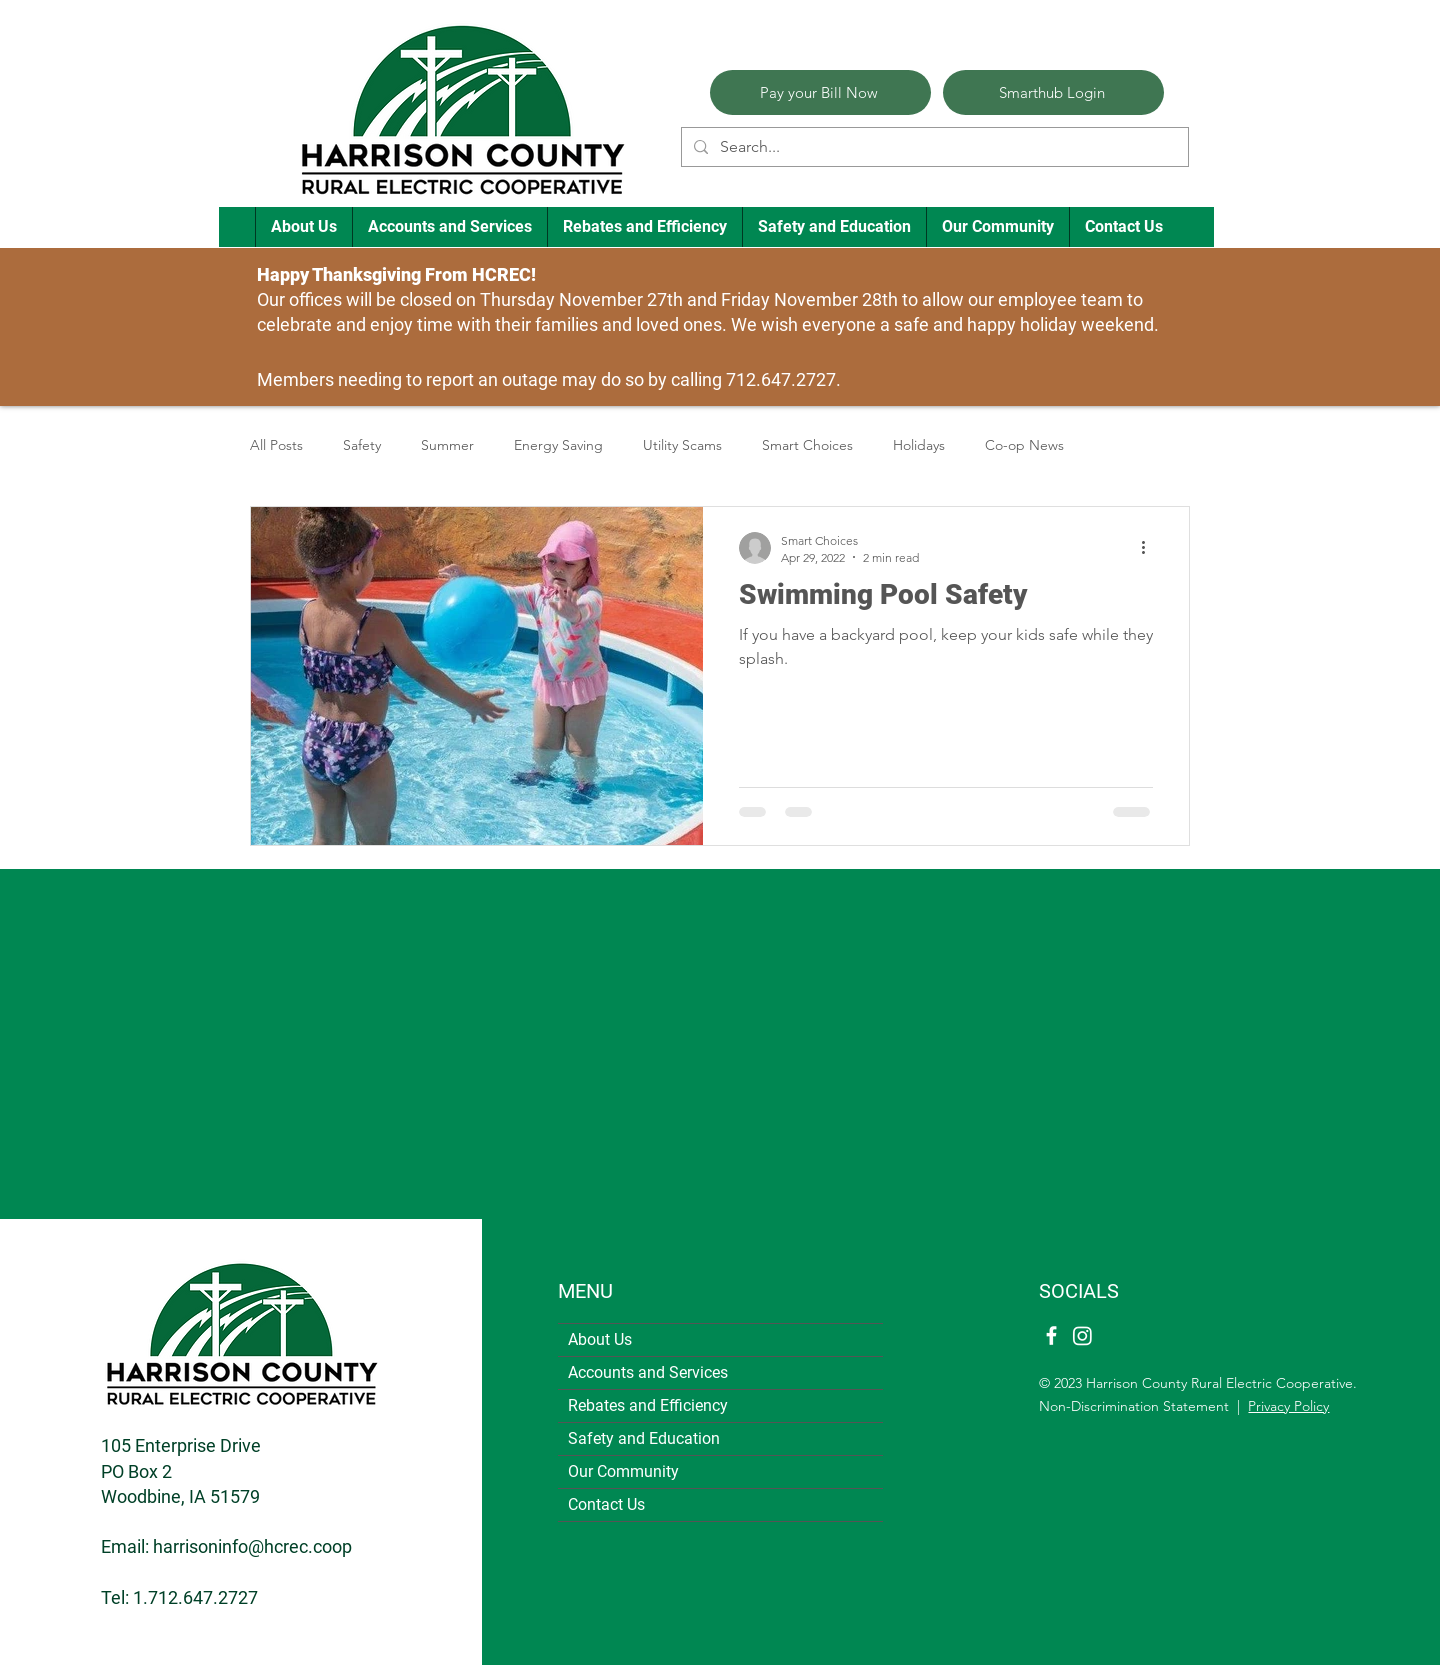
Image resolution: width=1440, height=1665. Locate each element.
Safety (362, 445)
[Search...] (933, 147)
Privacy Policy (1288, 1406)
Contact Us (606, 1504)
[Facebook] (1051, 1335)
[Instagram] (1082, 1335)
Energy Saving (558, 445)
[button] (303, 227)
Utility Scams (682, 445)
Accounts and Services (648, 1372)
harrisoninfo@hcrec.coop (252, 1546)
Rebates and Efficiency (648, 1405)
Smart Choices (807, 445)
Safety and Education (644, 1438)
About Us (600, 1339)
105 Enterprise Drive (181, 1445)
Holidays (919, 445)
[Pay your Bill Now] (820, 92)
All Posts (276, 445)
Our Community (623, 1471)
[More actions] (1150, 548)
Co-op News (1024, 445)
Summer (447, 445)
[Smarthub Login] (1053, 92)
